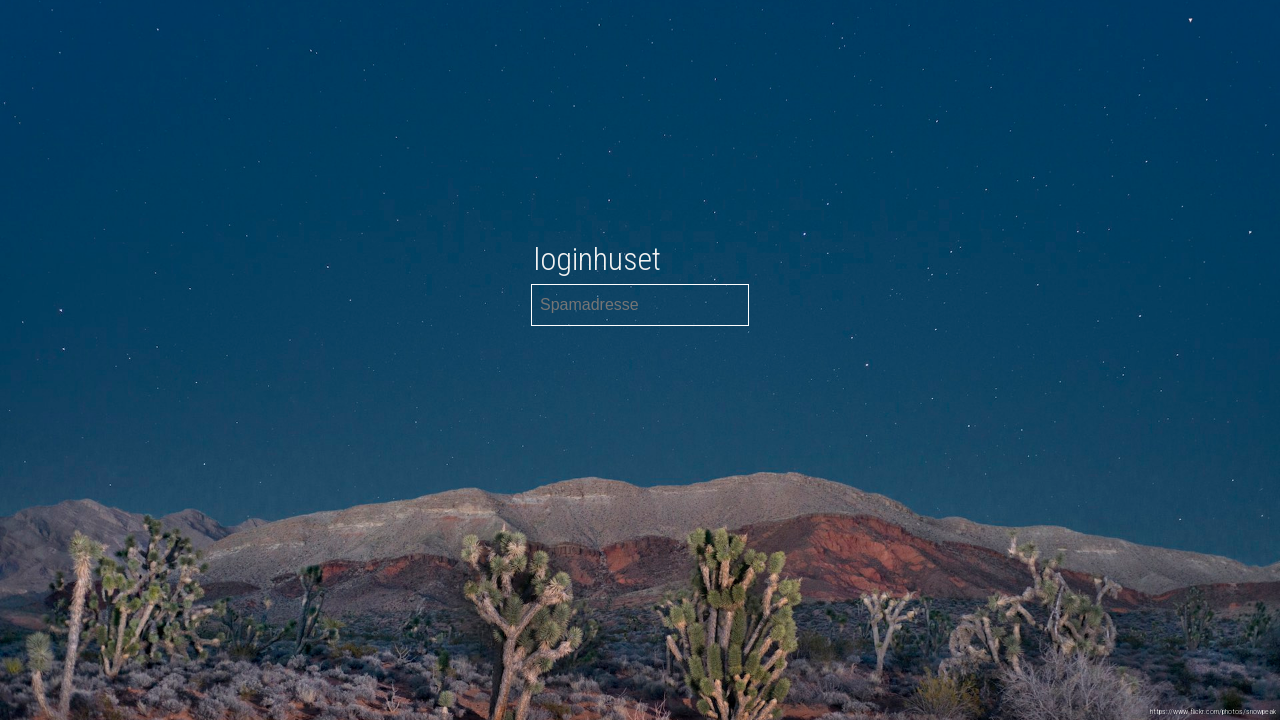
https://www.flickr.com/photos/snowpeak (1213, 711)
